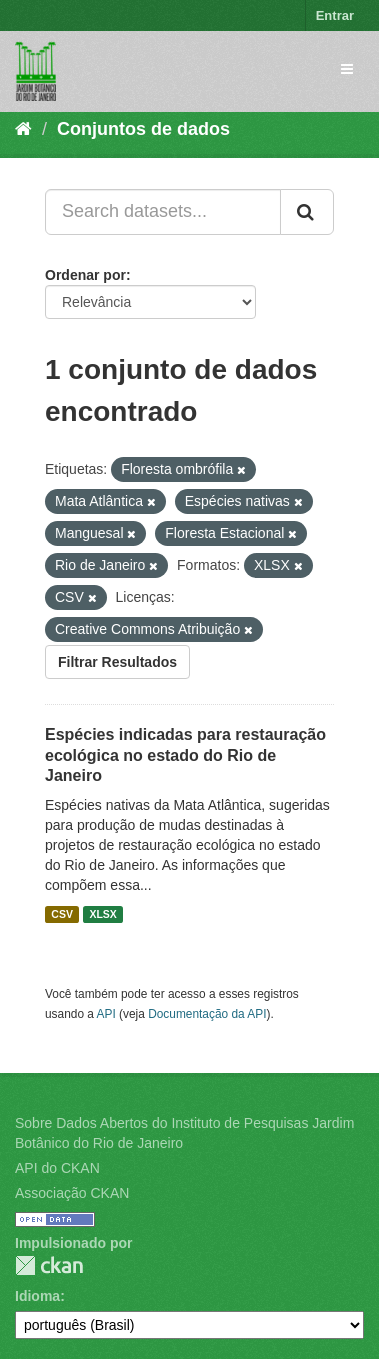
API (106, 1014)
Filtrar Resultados (117, 662)
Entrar (335, 15)
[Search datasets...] (163, 212)
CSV (62, 914)
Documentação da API (207, 1014)
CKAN (49, 1265)
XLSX (102, 914)
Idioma (37, 1296)
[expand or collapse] (347, 69)
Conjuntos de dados (143, 129)
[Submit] (307, 212)
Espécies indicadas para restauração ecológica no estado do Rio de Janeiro (185, 755)
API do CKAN (57, 1168)
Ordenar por (85, 275)
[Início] (23, 129)
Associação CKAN (72, 1193)
